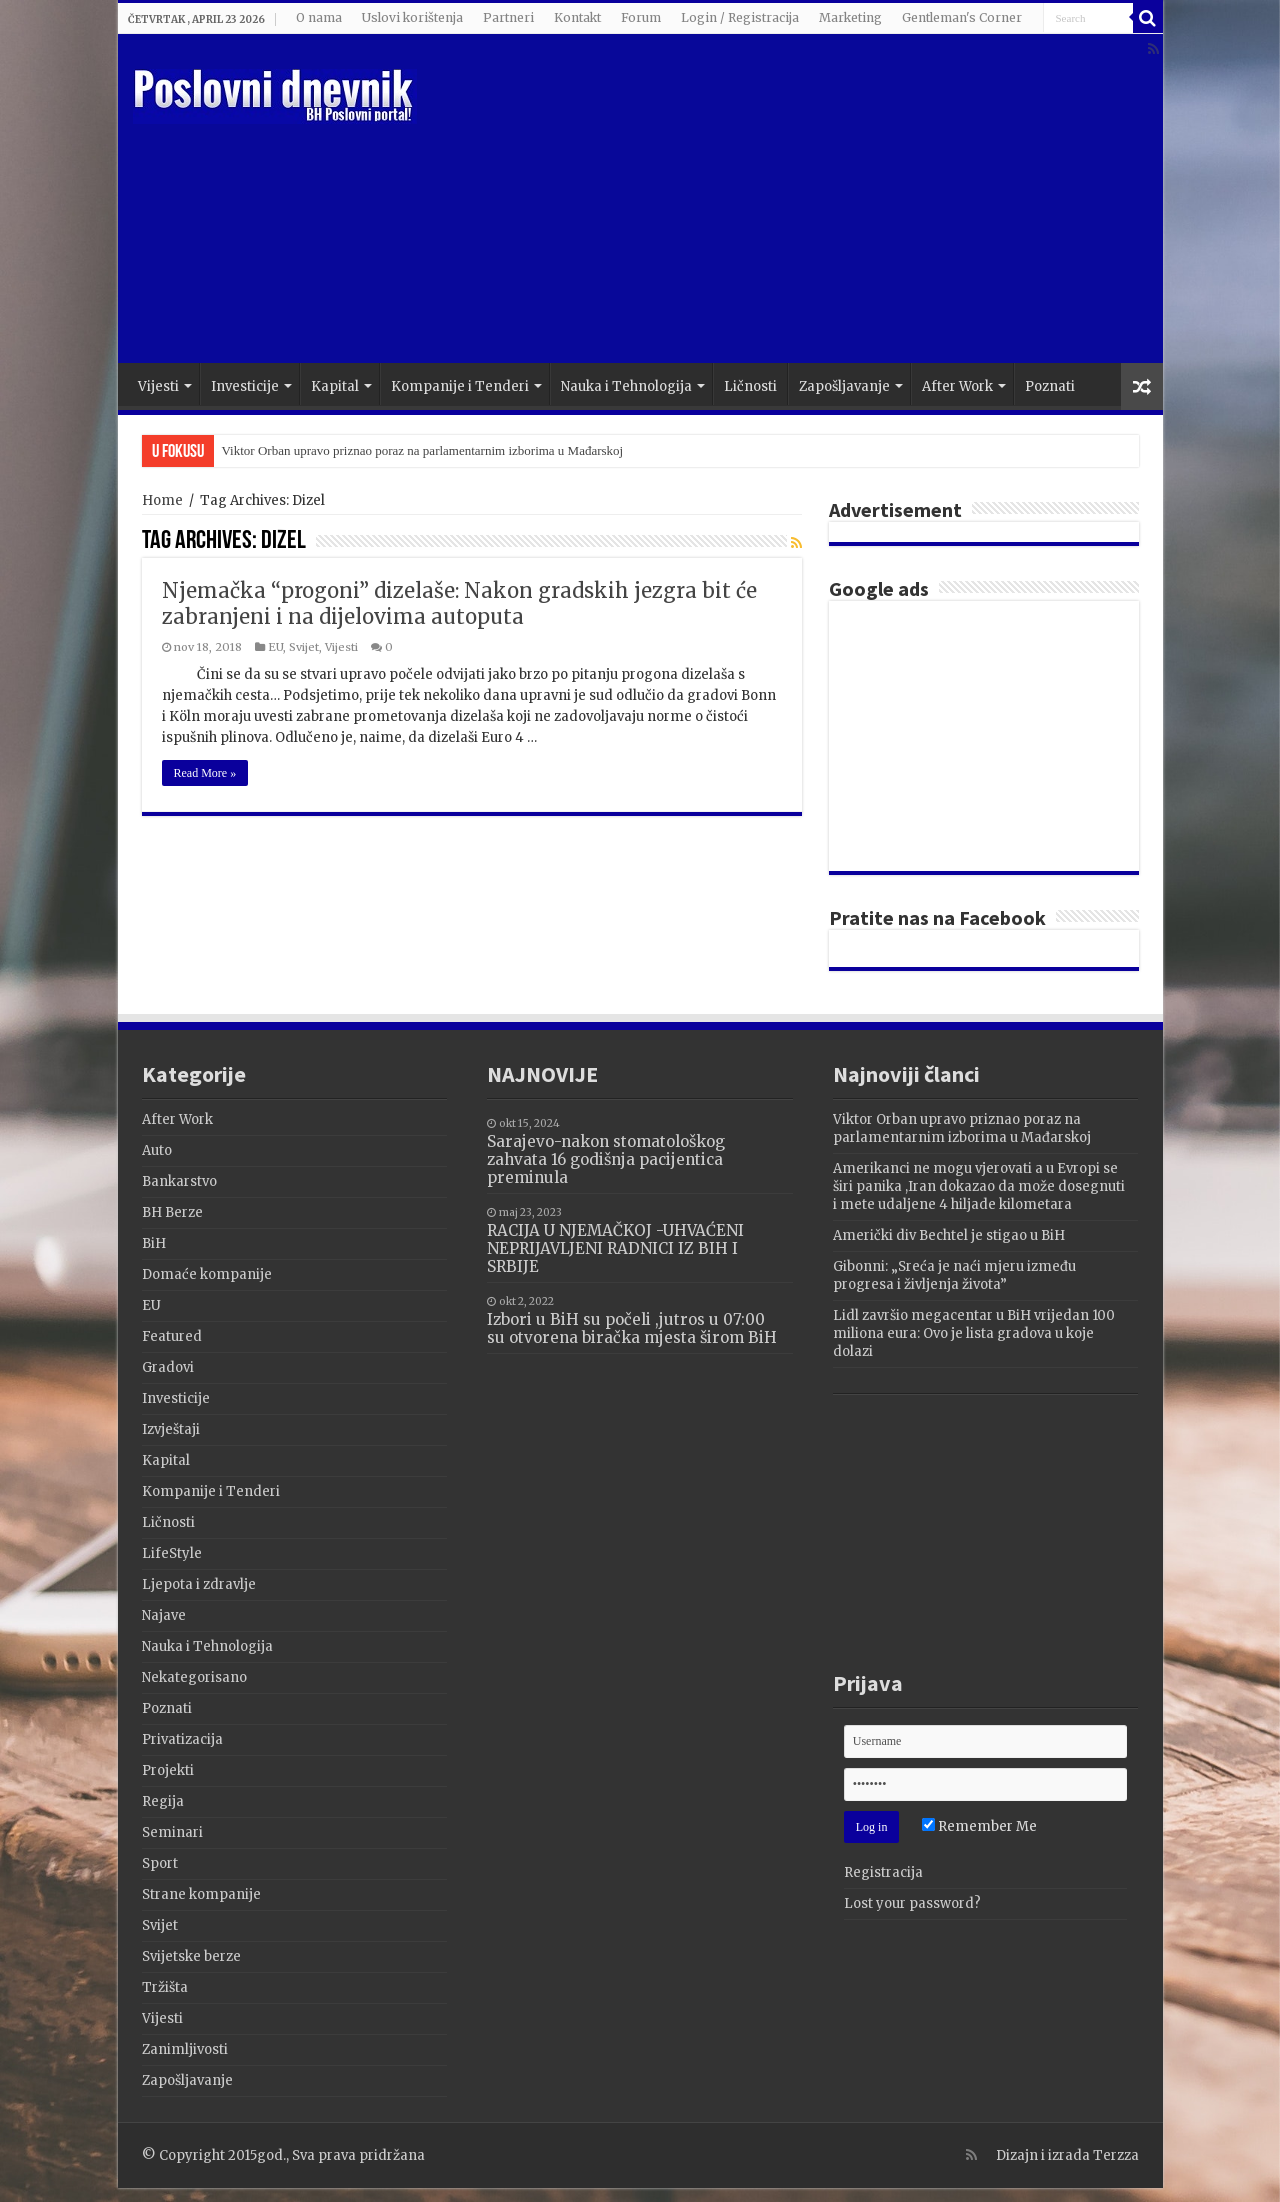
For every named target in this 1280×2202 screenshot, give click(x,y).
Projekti (168, 1770)
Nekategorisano (194, 1677)
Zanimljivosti (185, 2049)
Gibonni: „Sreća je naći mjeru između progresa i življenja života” (954, 1275)
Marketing (850, 17)
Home (162, 500)
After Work (957, 386)
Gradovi (168, 1367)
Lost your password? (912, 1903)
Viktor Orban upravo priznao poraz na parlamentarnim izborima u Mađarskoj (423, 450)
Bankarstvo (179, 1181)
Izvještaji (171, 1429)
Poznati (1050, 386)
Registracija (883, 1872)
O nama (319, 17)
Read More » (205, 773)
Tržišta (165, 1987)
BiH (154, 1243)
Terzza (1116, 2155)
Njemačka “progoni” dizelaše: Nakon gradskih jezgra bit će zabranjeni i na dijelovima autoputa (459, 603)
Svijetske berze (191, 1956)
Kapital (335, 386)
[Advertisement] (784, 203)
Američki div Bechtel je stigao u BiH (949, 1235)
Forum (641, 17)
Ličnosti (750, 386)
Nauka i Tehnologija (626, 386)
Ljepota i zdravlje (199, 1584)
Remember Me (979, 1826)
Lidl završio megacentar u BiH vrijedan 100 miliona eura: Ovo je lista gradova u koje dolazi (974, 1333)
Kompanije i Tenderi (460, 386)
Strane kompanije (201, 1894)
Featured (172, 1336)
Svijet (304, 647)
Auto (157, 1150)
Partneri (508, 17)
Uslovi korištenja (412, 17)
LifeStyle (172, 1553)
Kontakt (577, 17)
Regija (163, 1801)
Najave (164, 1615)
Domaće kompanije (207, 1274)
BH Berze (172, 1212)
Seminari (172, 1832)
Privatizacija (182, 1739)
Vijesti (158, 386)
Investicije (245, 386)
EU (275, 647)
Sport (160, 1863)
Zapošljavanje (844, 386)
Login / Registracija (740, 17)
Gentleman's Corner (962, 17)
